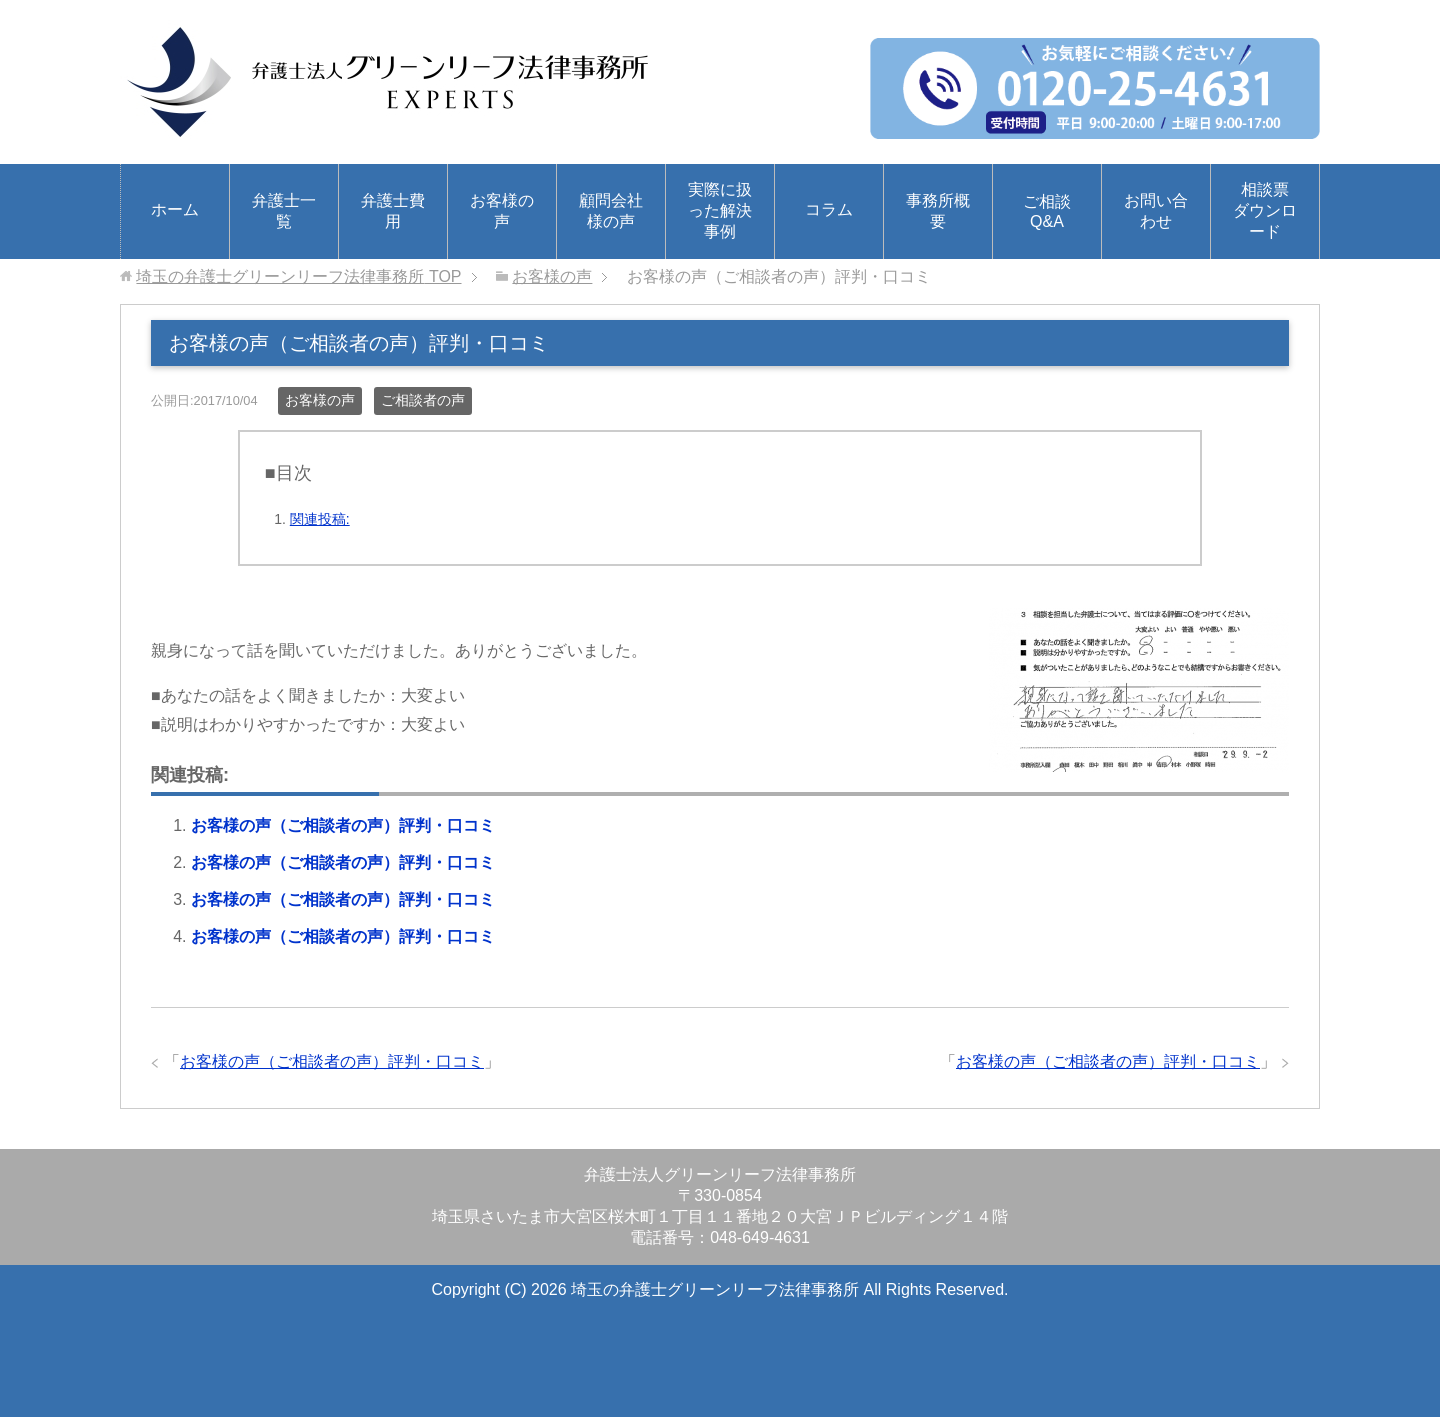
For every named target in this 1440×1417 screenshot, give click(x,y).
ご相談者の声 (423, 400)
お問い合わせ (1156, 211)
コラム (829, 209)
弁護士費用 (393, 211)
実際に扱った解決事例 (720, 210)
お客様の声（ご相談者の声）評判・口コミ (343, 825)
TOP (298, 276)
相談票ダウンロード (1265, 210)
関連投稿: (320, 519)
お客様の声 (502, 211)
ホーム (175, 209)
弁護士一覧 (284, 211)
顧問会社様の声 (611, 211)
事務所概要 (938, 211)
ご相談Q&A (1047, 211)
